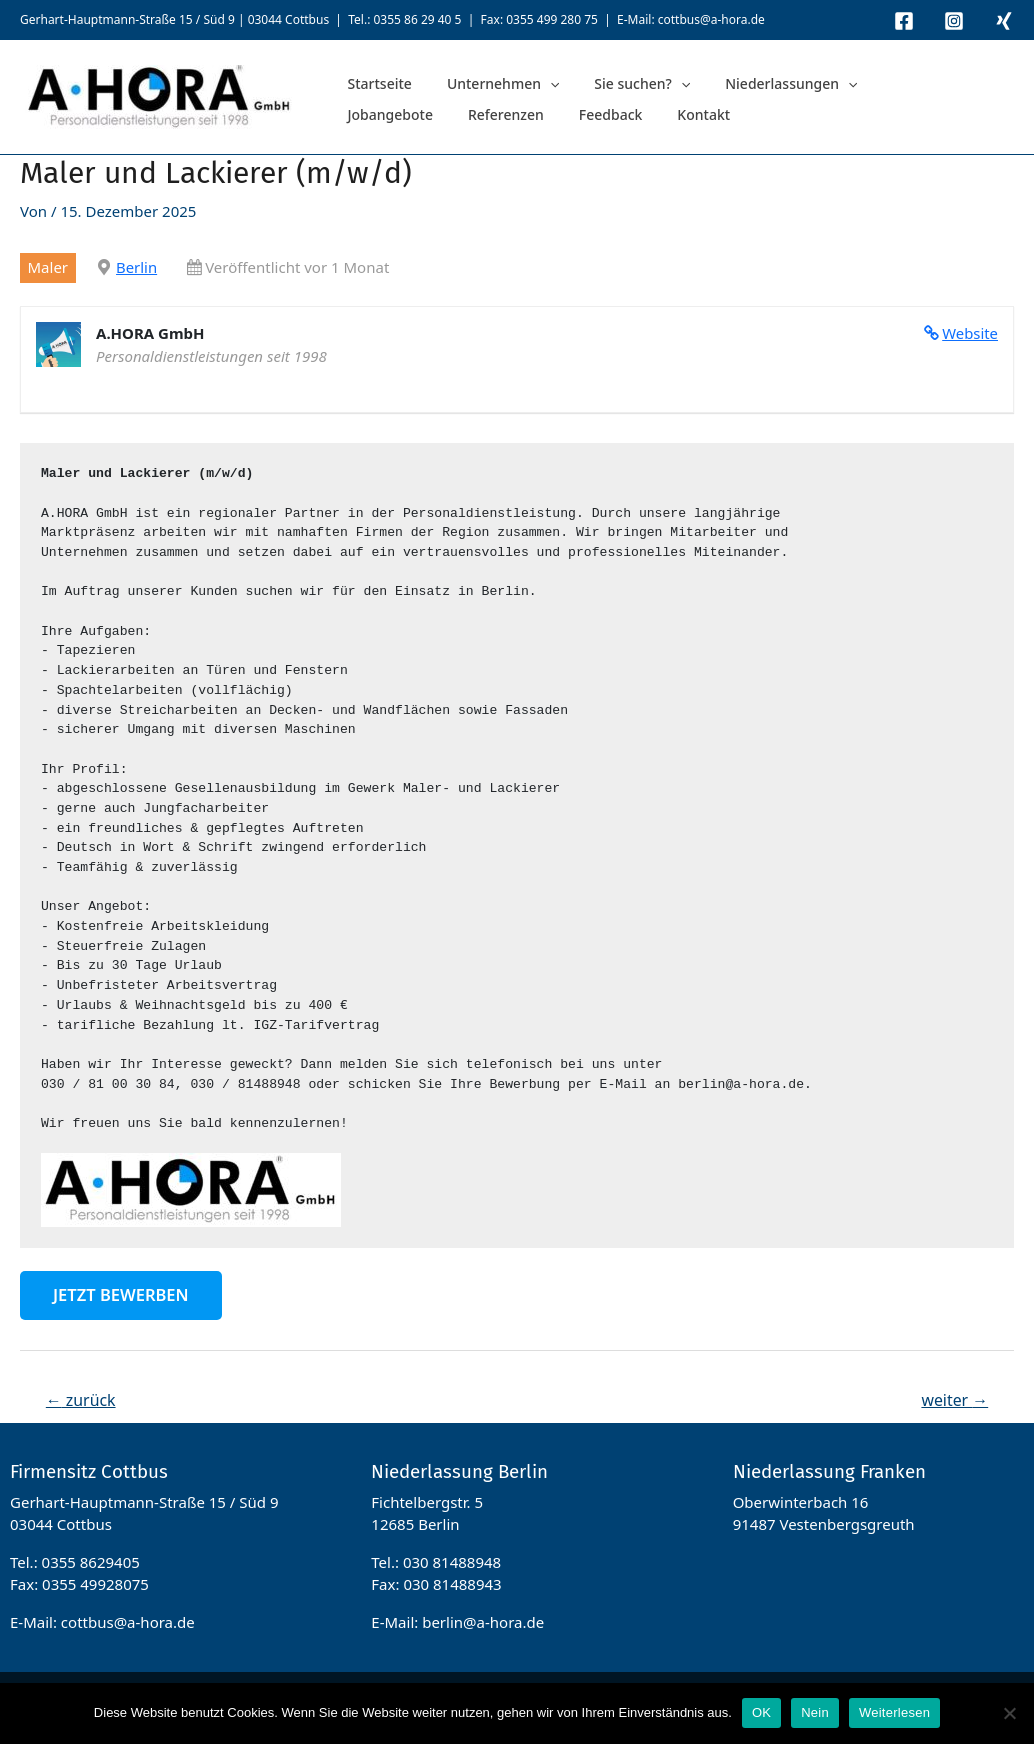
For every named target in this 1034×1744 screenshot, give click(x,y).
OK (761, 1712)
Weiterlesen (894, 1712)
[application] (527, 81)
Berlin (136, 267)
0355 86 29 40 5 (417, 19)
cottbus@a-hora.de (711, 19)
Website (970, 333)
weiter (954, 1400)
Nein (815, 1712)
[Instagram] (954, 21)
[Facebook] (904, 21)
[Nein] (1009, 1713)
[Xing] (1004, 21)
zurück (81, 1400)
